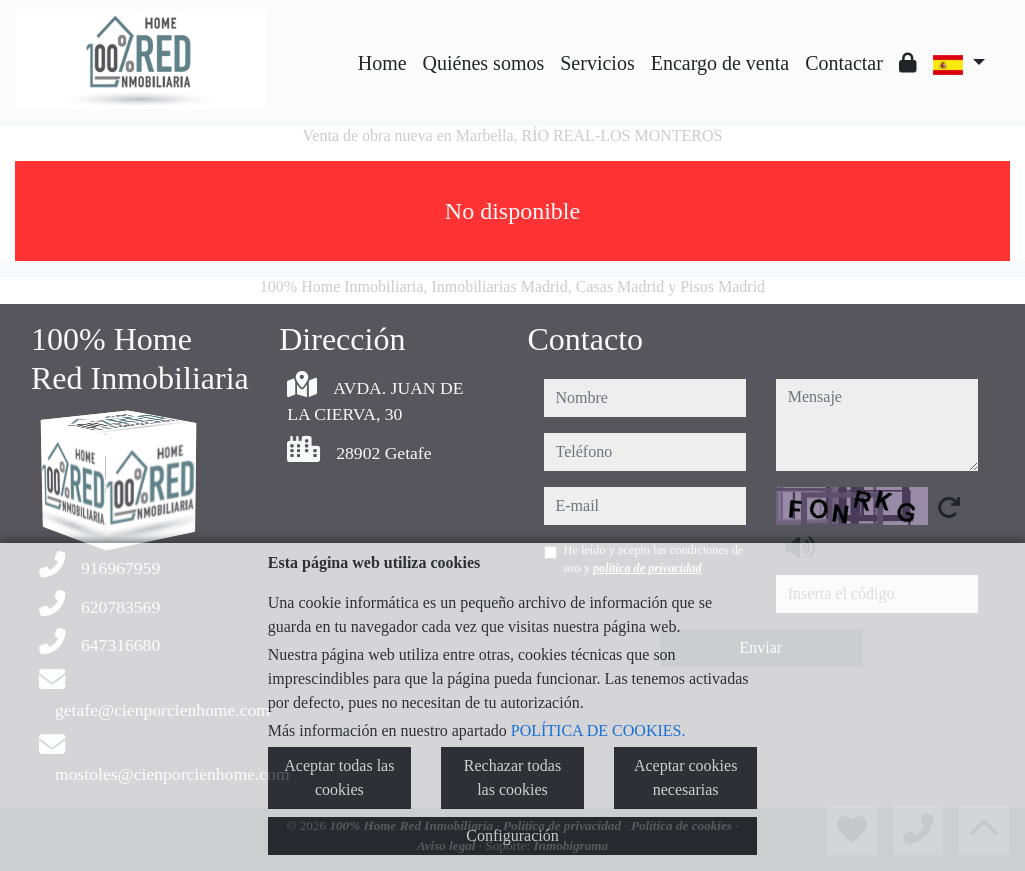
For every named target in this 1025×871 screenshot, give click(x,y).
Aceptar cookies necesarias (686, 777)
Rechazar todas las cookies (512, 777)
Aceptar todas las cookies (339, 777)
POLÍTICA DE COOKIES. (598, 730)
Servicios (597, 63)
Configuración (512, 835)
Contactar (844, 63)
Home (382, 63)
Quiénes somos (484, 63)
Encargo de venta (720, 63)
